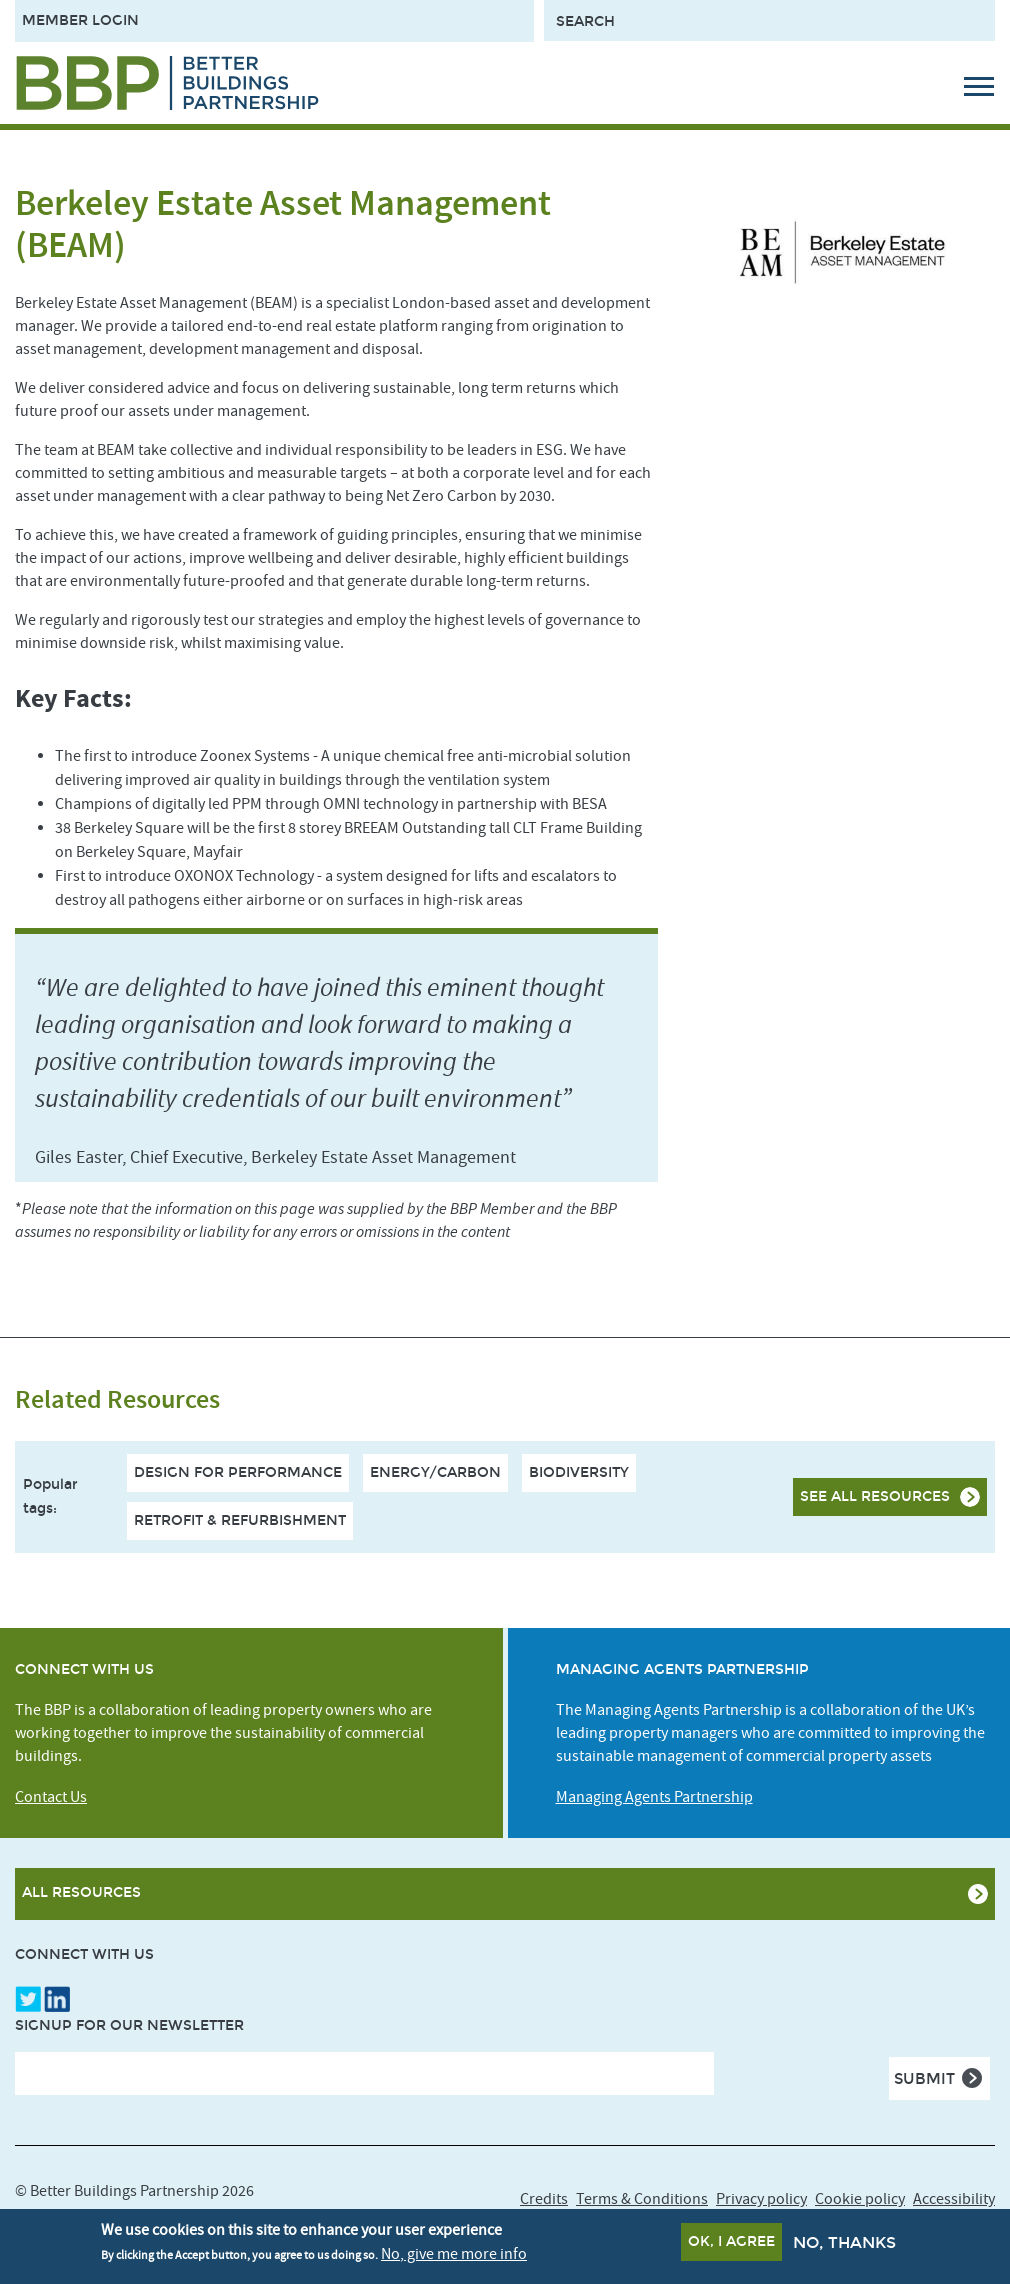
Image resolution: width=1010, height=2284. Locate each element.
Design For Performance (238, 1472)
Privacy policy (761, 2199)
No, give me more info (454, 2256)
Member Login (80, 20)
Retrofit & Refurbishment (240, 1520)
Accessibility (954, 2199)
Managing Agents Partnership (654, 1797)
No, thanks (844, 2245)
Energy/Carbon (435, 1472)
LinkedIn (57, 1999)
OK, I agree (731, 2244)
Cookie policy (860, 2199)
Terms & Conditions (642, 2199)
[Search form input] (769, 20)
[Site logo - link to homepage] (167, 83)
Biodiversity (579, 1472)
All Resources (81, 1892)
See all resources (875, 1496)
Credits (544, 2199)
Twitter (28, 1999)
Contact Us (51, 1797)
